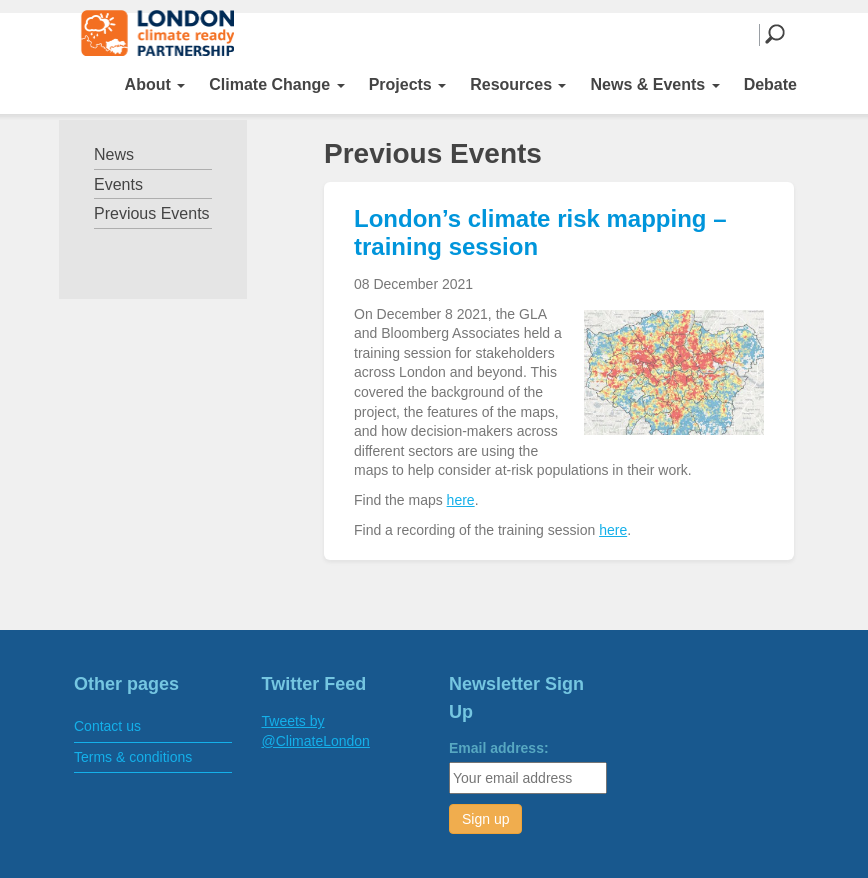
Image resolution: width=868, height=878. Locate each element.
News (114, 154)
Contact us (107, 726)
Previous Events (152, 213)
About (155, 84)
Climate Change (276, 84)
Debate (770, 84)
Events (118, 184)
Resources (518, 84)
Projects (408, 84)
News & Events (654, 84)
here (461, 500)
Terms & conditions (133, 757)
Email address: (499, 748)
